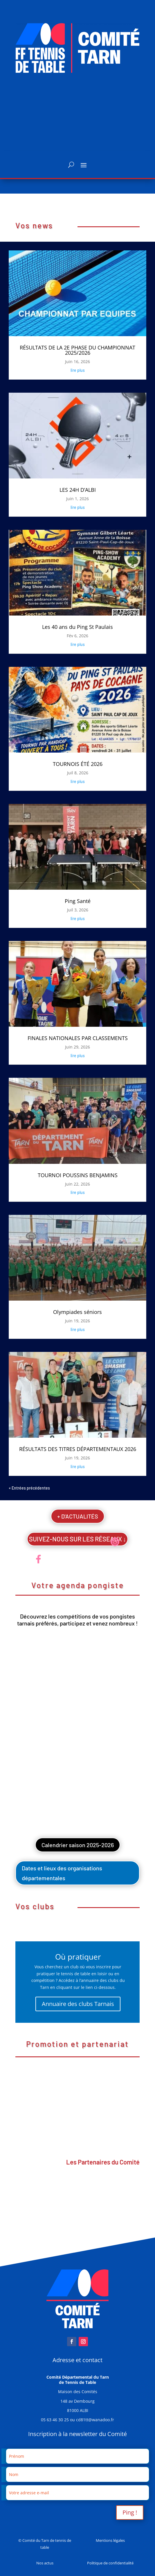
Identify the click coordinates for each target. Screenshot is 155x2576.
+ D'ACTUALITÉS (77, 1516)
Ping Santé (78, 900)
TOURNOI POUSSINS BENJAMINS (78, 1175)
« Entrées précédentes (29, 1487)
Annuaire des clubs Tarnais (78, 2004)
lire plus (78, 370)
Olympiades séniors (77, 1311)
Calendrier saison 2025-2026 (78, 1844)
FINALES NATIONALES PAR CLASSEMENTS (78, 1038)
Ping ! (129, 2512)
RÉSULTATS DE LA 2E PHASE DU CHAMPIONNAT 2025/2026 (77, 350)
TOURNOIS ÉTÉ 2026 (77, 763)
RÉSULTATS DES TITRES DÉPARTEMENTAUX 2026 (77, 1449)
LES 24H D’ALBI (78, 489)
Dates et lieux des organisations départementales (62, 1873)
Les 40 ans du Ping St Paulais (77, 626)
